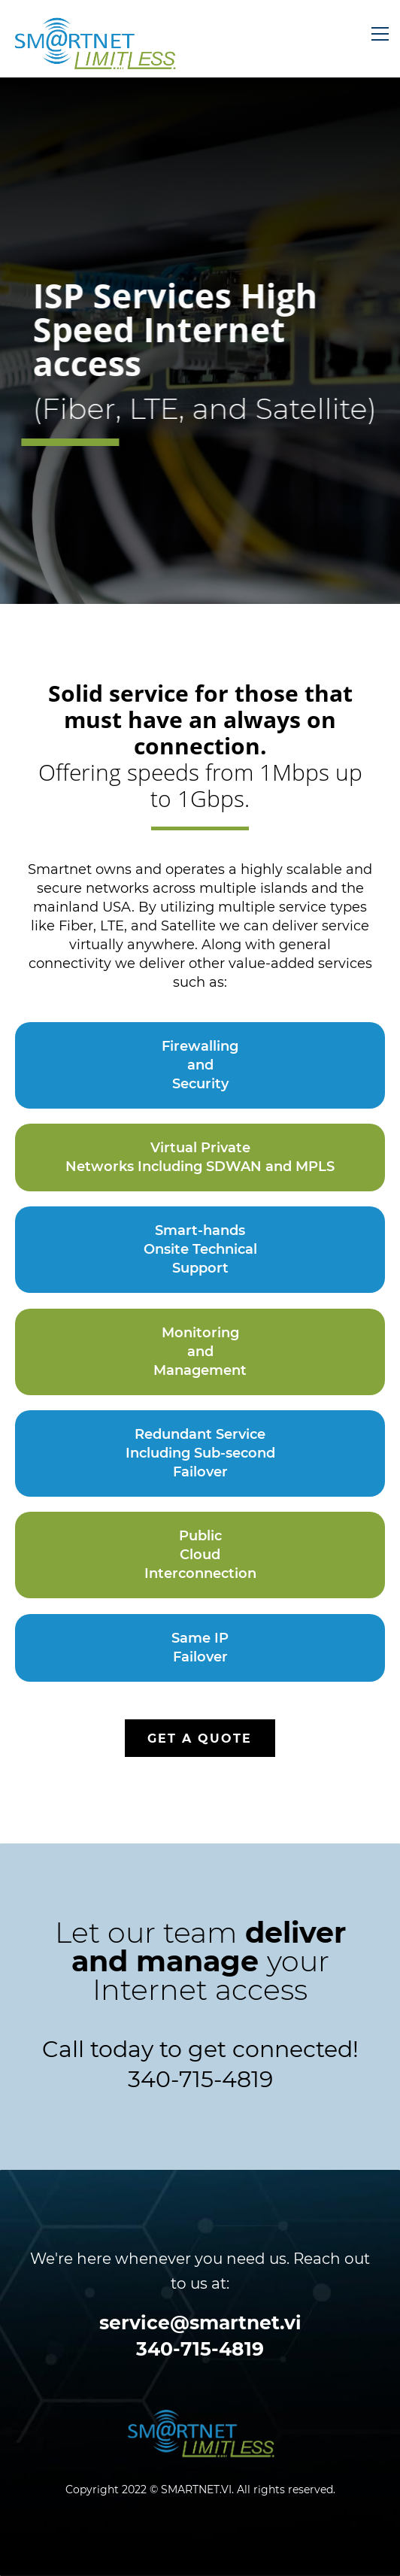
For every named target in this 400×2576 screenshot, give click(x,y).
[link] (200, 2419)
